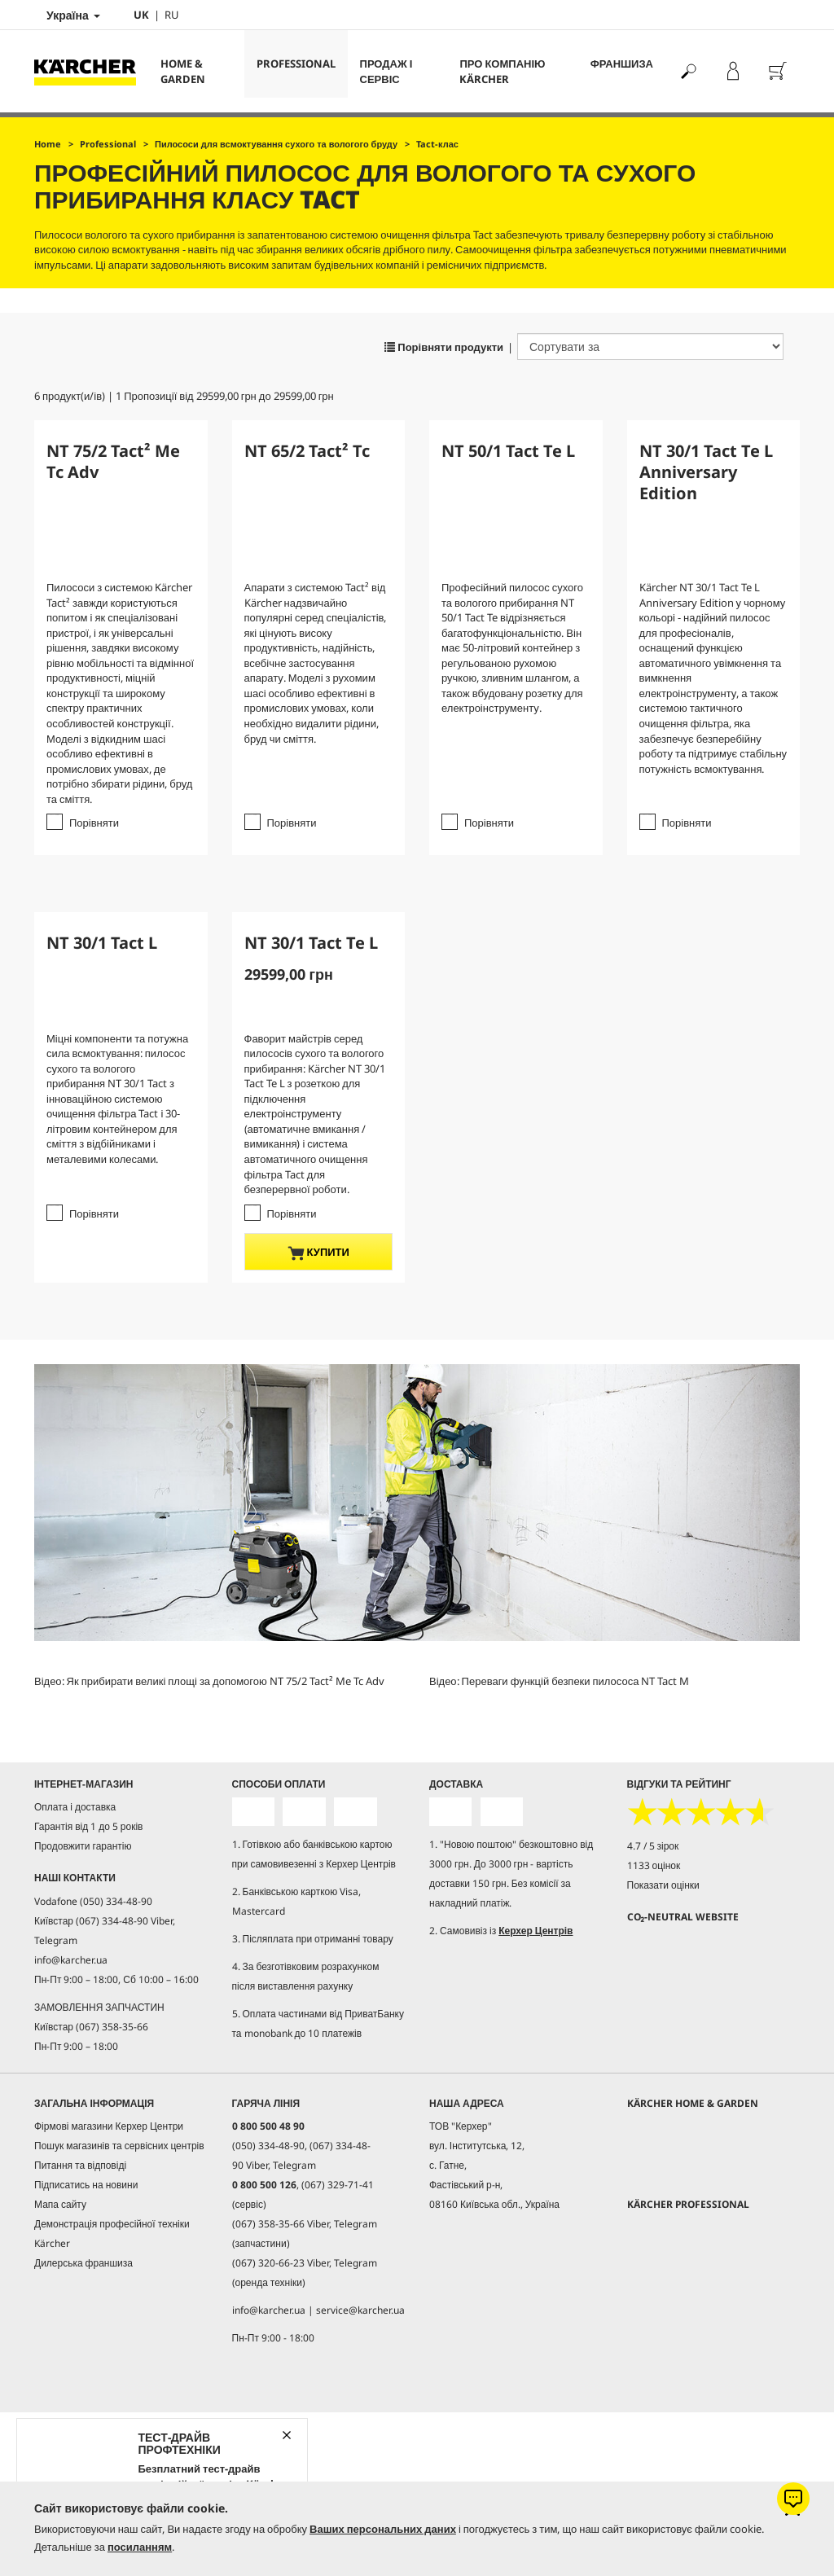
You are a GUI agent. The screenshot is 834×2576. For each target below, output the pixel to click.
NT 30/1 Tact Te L (311, 943)
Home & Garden (182, 71)
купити (318, 1252)
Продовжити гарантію (82, 1846)
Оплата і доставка (75, 1807)
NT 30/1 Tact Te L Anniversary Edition (706, 472)
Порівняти (94, 822)
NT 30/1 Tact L (101, 943)
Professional (296, 63)
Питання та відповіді (80, 2164)
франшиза (621, 63)
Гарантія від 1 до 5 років (88, 1826)
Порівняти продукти (443, 347)
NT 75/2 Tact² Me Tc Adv (113, 461)
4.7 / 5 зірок (653, 1846)
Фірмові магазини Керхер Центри (108, 2125)
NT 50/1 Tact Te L (508, 451)
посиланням (140, 2546)
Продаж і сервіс (386, 71)
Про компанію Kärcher (502, 71)
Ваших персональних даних (382, 2528)
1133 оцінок (654, 1865)
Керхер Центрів (535, 1930)
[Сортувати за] (650, 346)
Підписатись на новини (86, 2184)
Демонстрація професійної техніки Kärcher (112, 2232)
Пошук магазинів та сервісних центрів (119, 2145)
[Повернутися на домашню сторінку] (91, 71)
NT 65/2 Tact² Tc (307, 451)
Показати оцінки (663, 1885)
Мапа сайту (60, 2203)
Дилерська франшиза (83, 2262)
